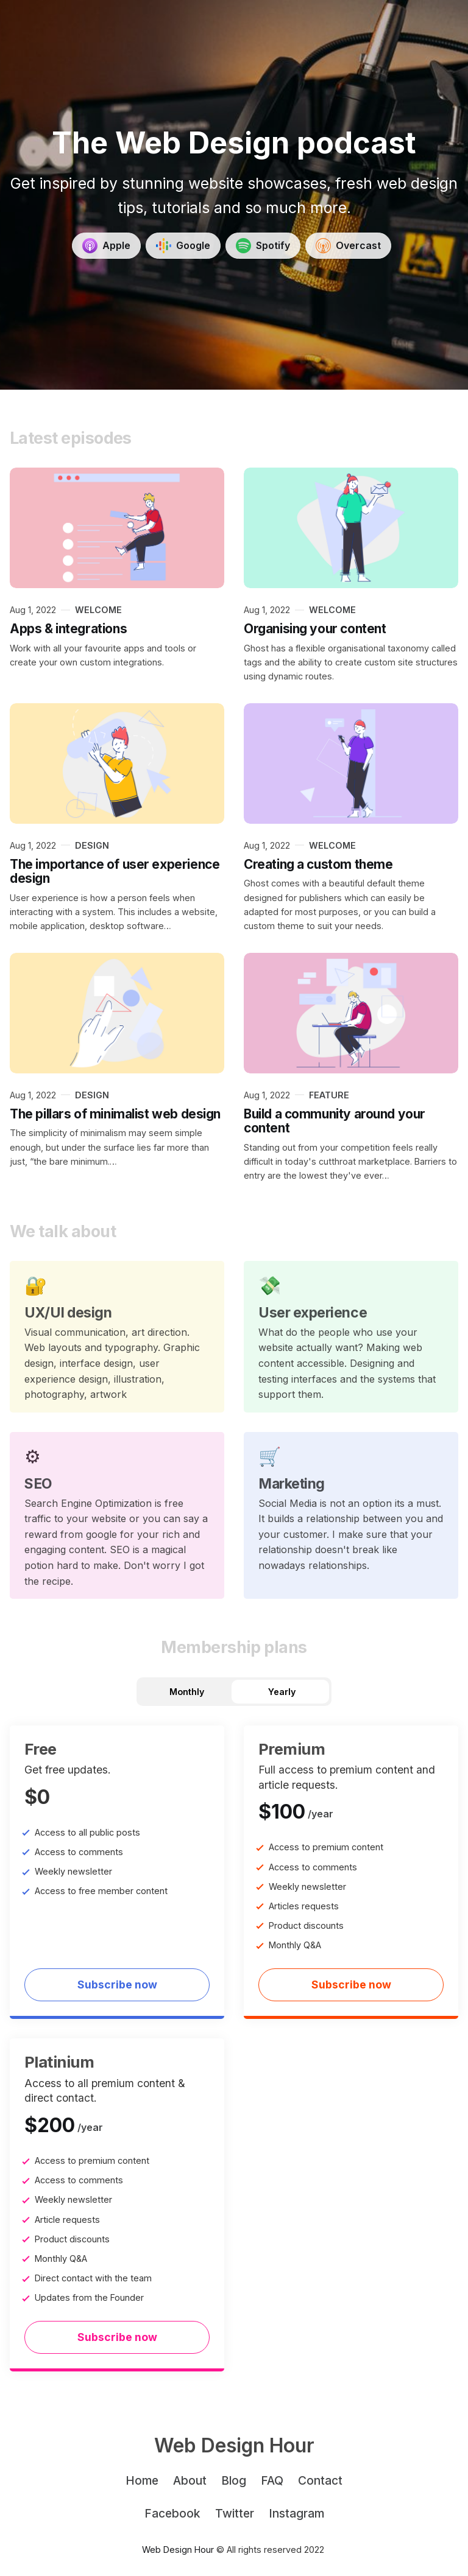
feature (329, 1095)
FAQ (272, 2480)
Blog (233, 2480)
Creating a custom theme (318, 864)
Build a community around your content (334, 1121)
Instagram (296, 2513)
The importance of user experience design (114, 871)
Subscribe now (117, 1984)
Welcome (98, 610)
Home (142, 2480)
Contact (320, 2480)
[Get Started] (106, 246)
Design (92, 845)
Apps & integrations (68, 628)
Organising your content (315, 628)
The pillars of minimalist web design (115, 1113)
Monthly (186, 1691)
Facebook (172, 2513)
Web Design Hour (178, 2549)
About (190, 2480)
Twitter (234, 2513)
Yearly (282, 1691)
